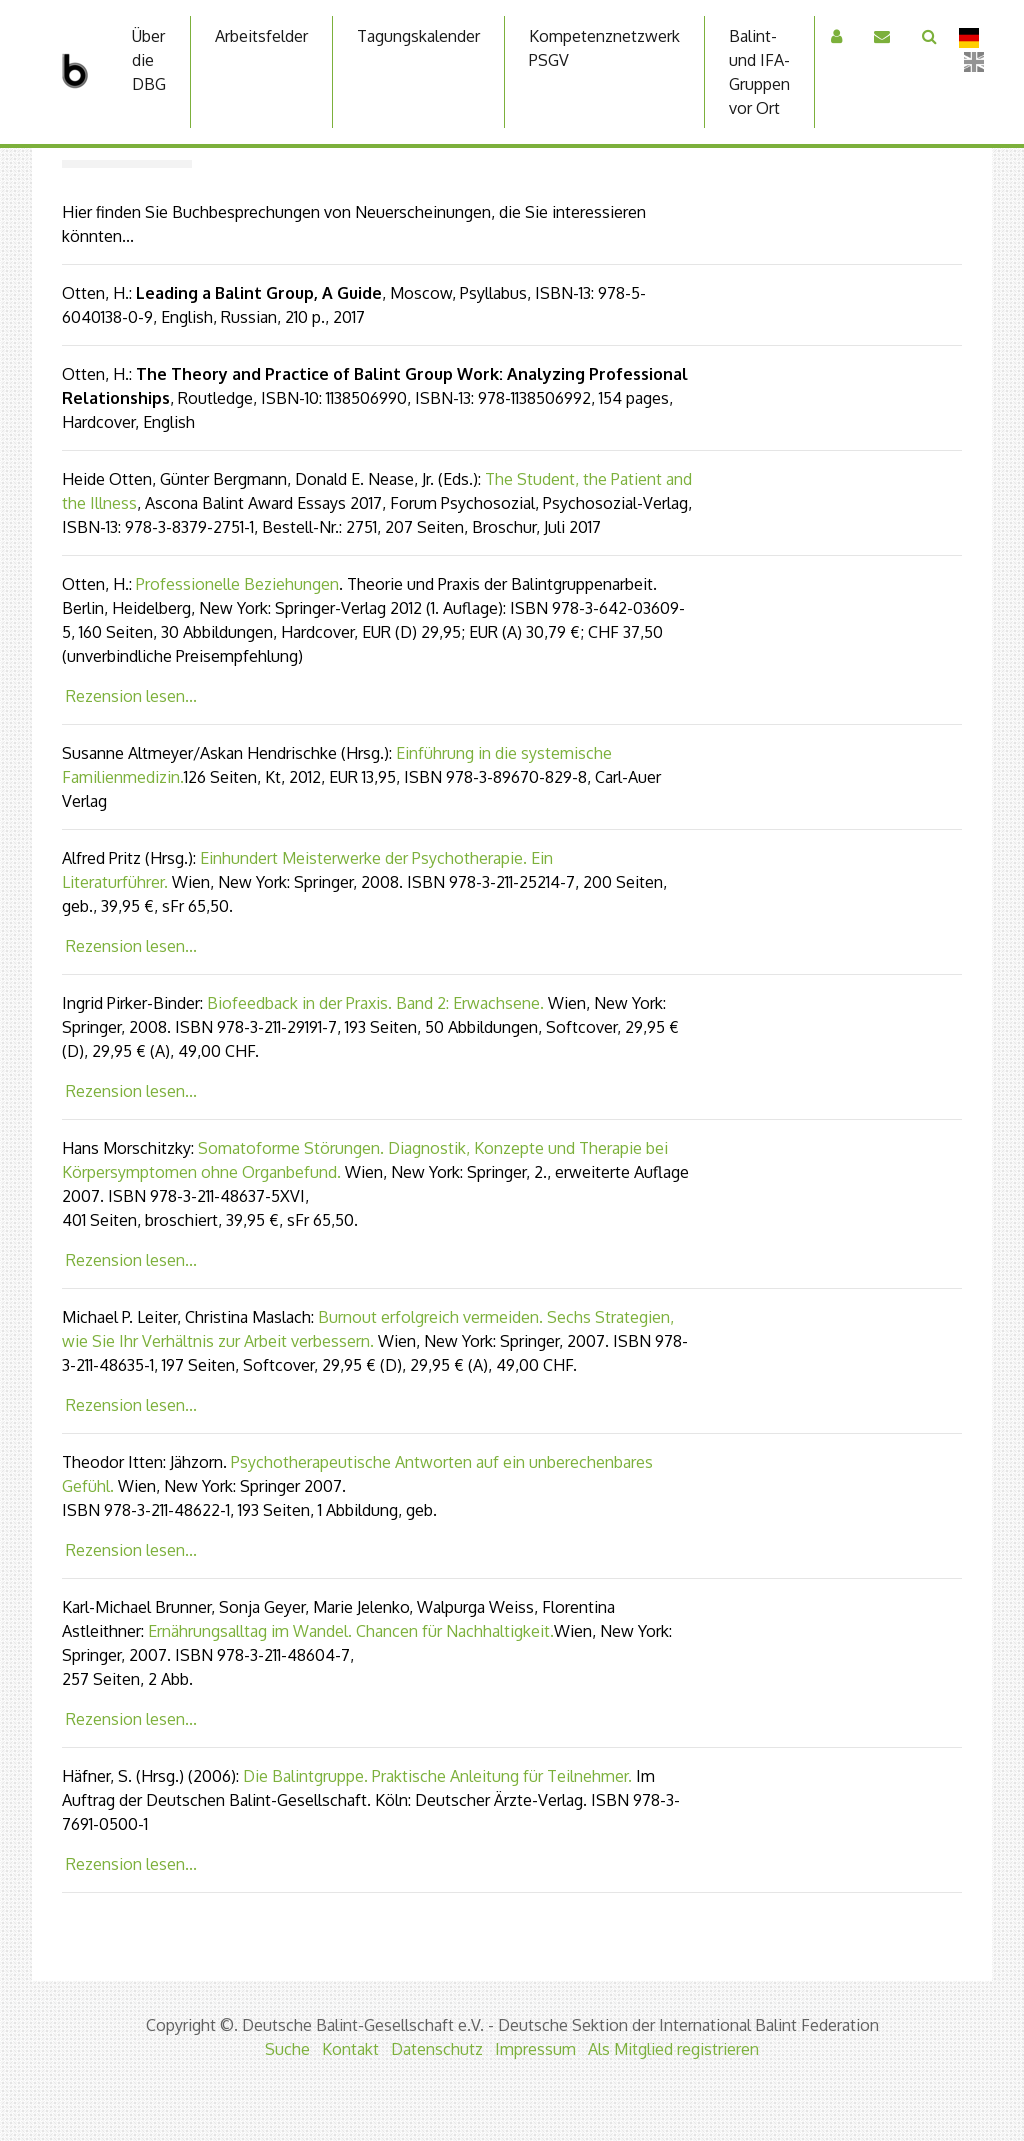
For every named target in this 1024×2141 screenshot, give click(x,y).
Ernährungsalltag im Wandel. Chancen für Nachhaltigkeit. (351, 1631)
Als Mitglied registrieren (673, 2049)
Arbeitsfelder (261, 36)
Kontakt (350, 2049)
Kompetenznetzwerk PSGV (604, 48)
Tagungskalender (418, 36)
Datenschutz (437, 2049)
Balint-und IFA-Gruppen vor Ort (759, 72)
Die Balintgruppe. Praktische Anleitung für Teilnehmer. (437, 1776)
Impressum (535, 2049)
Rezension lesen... (131, 696)
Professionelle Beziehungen (237, 584)
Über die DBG (149, 60)
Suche (287, 2049)
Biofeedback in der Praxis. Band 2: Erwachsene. (375, 1003)
